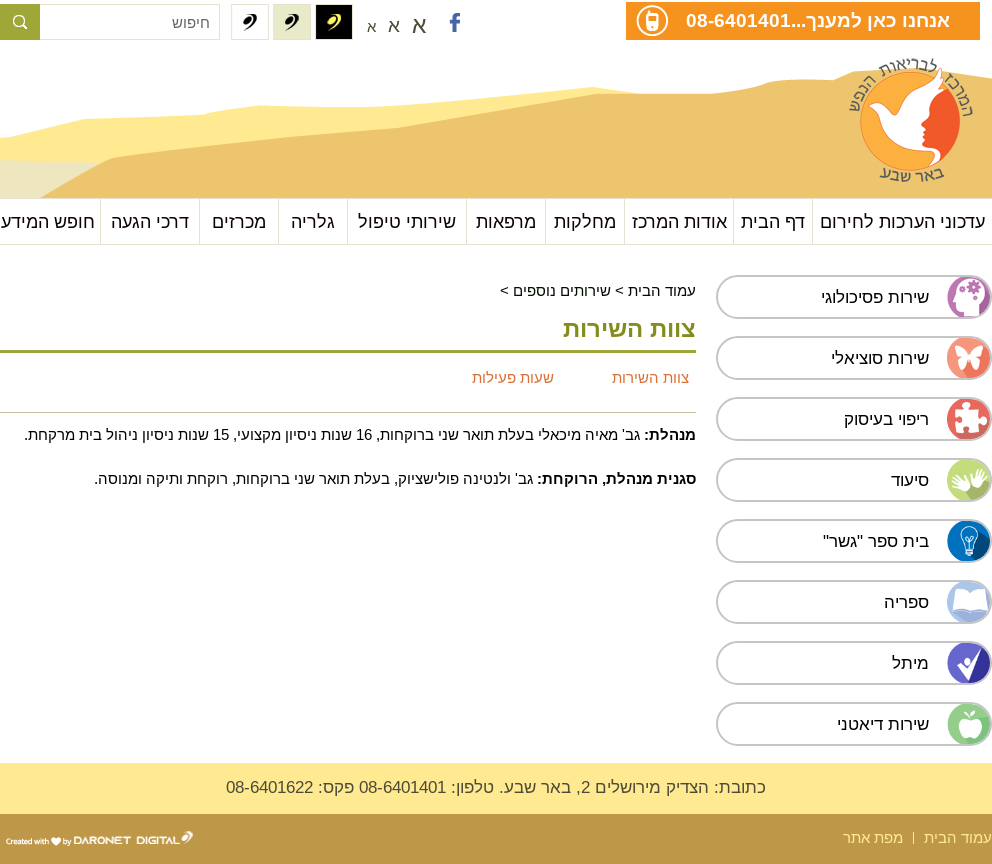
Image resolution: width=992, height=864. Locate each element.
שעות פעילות (513, 377)
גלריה (313, 221)
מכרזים (239, 221)
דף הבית (773, 221)
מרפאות (506, 221)
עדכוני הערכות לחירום (902, 221)
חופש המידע (48, 221)
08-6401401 (738, 20)
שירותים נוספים (562, 290)
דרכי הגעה (150, 221)
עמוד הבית (662, 290)
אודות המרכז (679, 221)
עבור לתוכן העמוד (100, 79)
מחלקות (585, 221)
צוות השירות (650, 377)
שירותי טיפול (407, 221)
